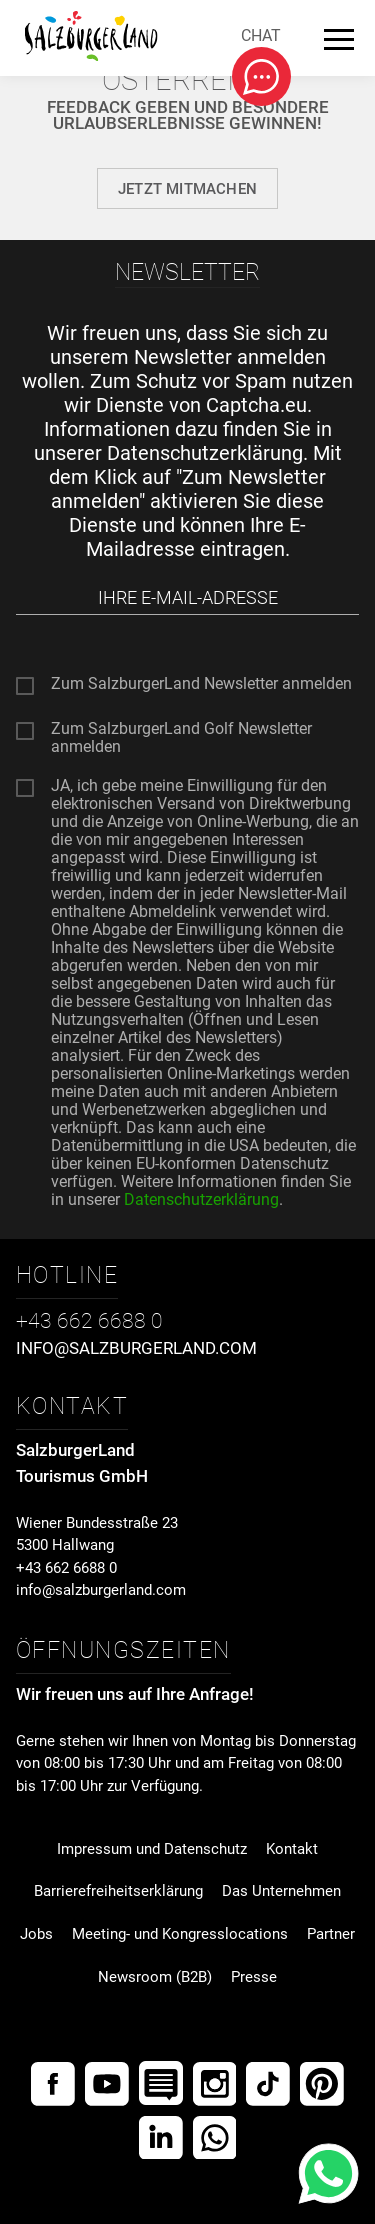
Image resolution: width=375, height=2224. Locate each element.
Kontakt (292, 1849)
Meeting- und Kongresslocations (180, 1934)
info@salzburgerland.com (101, 1590)
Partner (331, 1934)
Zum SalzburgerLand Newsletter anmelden (201, 684)
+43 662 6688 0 (66, 1568)
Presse (254, 1977)
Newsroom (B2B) (155, 1977)
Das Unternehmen (281, 1891)
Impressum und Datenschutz (152, 1849)
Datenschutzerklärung (205, 453)
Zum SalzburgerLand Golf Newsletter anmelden (181, 732)
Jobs (36, 1934)
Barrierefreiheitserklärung (118, 1891)
